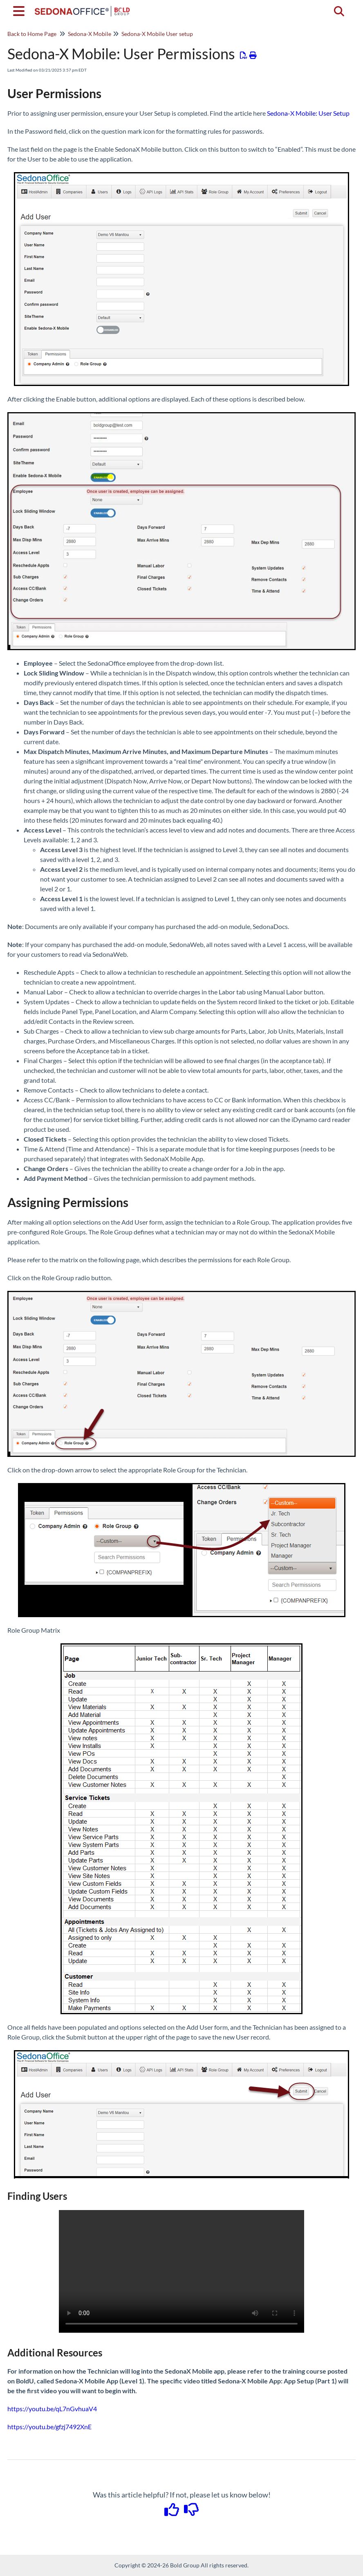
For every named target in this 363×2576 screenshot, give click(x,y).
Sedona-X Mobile (89, 33)
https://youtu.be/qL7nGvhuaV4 (52, 2408)
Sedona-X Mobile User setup (157, 33)
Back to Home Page (31, 33)
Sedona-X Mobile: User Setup (308, 113)
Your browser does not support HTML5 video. (181, 2271)
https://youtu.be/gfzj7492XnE (49, 2426)
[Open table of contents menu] (20, 10)
